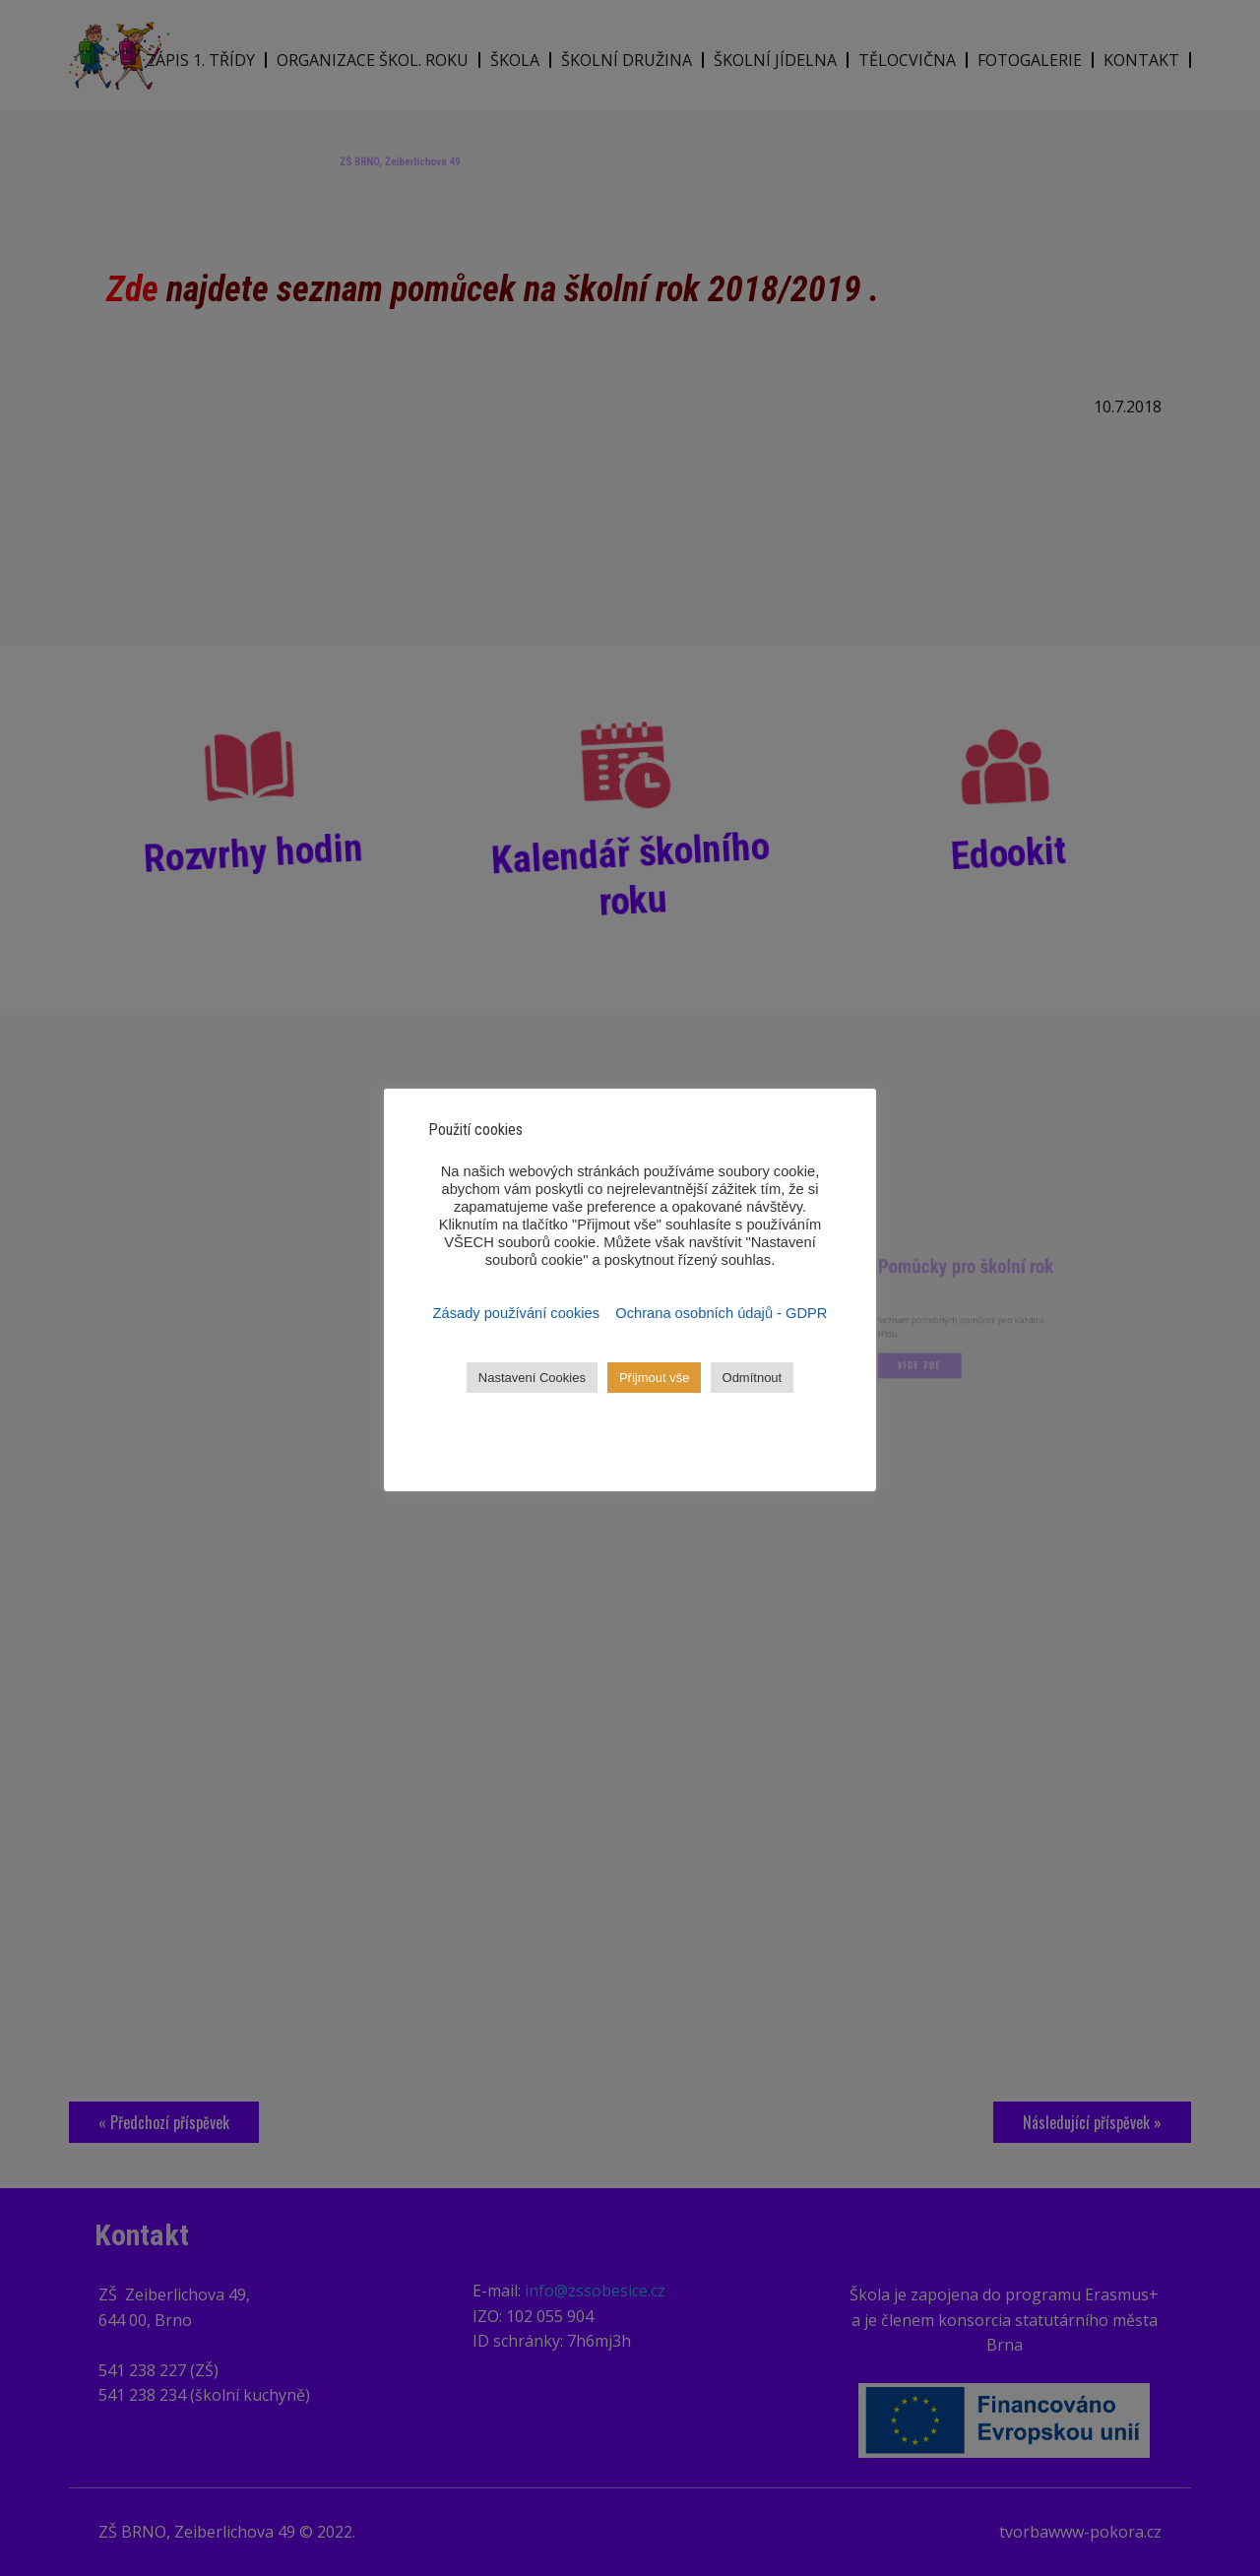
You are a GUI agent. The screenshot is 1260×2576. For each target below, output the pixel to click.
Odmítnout (753, 1377)
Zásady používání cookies (518, 1313)
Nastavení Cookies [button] (532, 1377)
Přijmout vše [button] (654, 1377)
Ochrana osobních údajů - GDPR (721, 1313)
